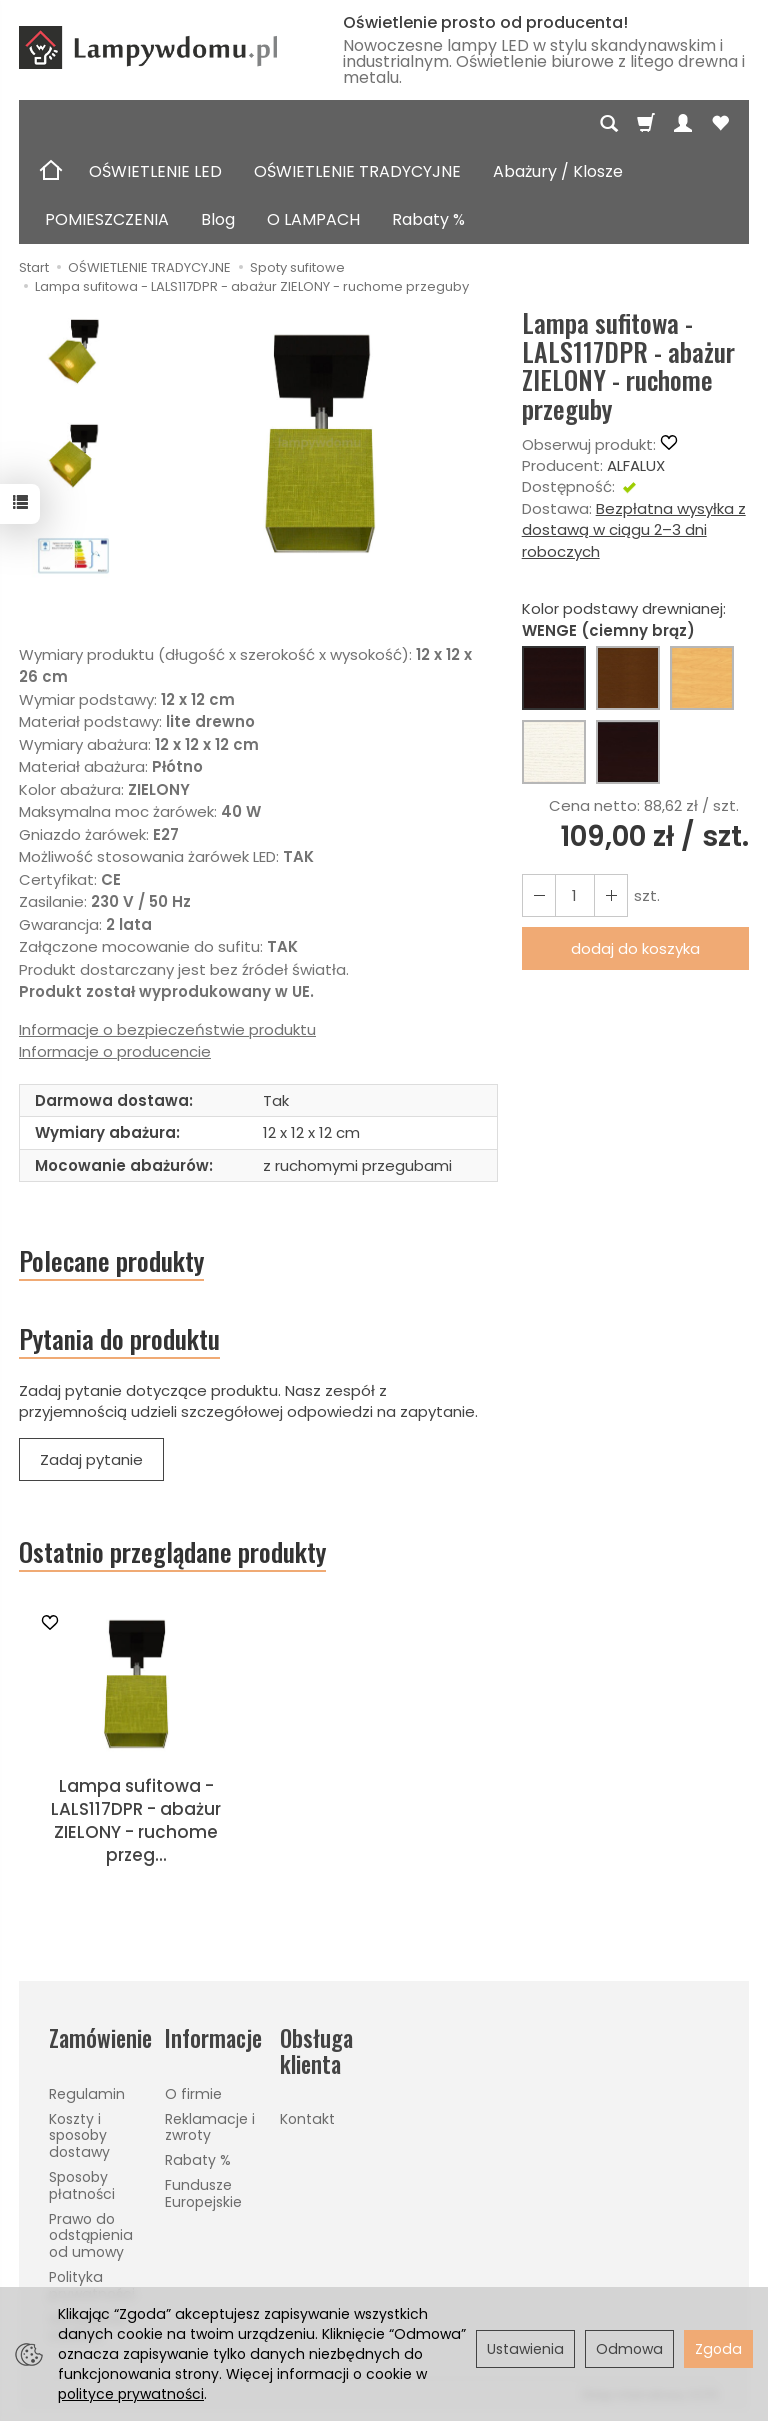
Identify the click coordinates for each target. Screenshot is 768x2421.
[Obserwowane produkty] (720, 124)
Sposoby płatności (82, 2185)
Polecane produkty (111, 1261)
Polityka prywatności (92, 2285)
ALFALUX (636, 465)
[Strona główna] (165, 47)
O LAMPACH (313, 219)
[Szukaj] (609, 124)
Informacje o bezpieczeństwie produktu (167, 1029)
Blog (218, 219)
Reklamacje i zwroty (210, 2127)
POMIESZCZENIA (107, 219)
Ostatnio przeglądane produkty (172, 1552)
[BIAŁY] (554, 752)
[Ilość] (575, 895)
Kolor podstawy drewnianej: (624, 619)
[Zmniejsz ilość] (611, 895)
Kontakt (307, 2119)
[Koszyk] (646, 124)
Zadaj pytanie (91, 1459)
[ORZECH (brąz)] (628, 678)
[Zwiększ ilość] (539, 895)
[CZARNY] (628, 752)
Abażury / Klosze (558, 171)
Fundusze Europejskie (203, 2193)
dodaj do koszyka (635, 948)
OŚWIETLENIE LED (155, 171)
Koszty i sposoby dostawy (79, 2136)
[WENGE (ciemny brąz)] (554, 678)
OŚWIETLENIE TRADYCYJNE (357, 171)
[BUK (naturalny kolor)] (702, 678)
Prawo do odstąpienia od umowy (91, 2236)
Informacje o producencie (115, 1051)
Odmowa (629, 2349)
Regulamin (87, 2094)
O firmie (193, 2094)
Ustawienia (525, 2349)
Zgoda (718, 2349)
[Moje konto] (683, 124)
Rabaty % (428, 219)
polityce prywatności (131, 2394)
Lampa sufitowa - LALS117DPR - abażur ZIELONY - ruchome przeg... (136, 1820)
